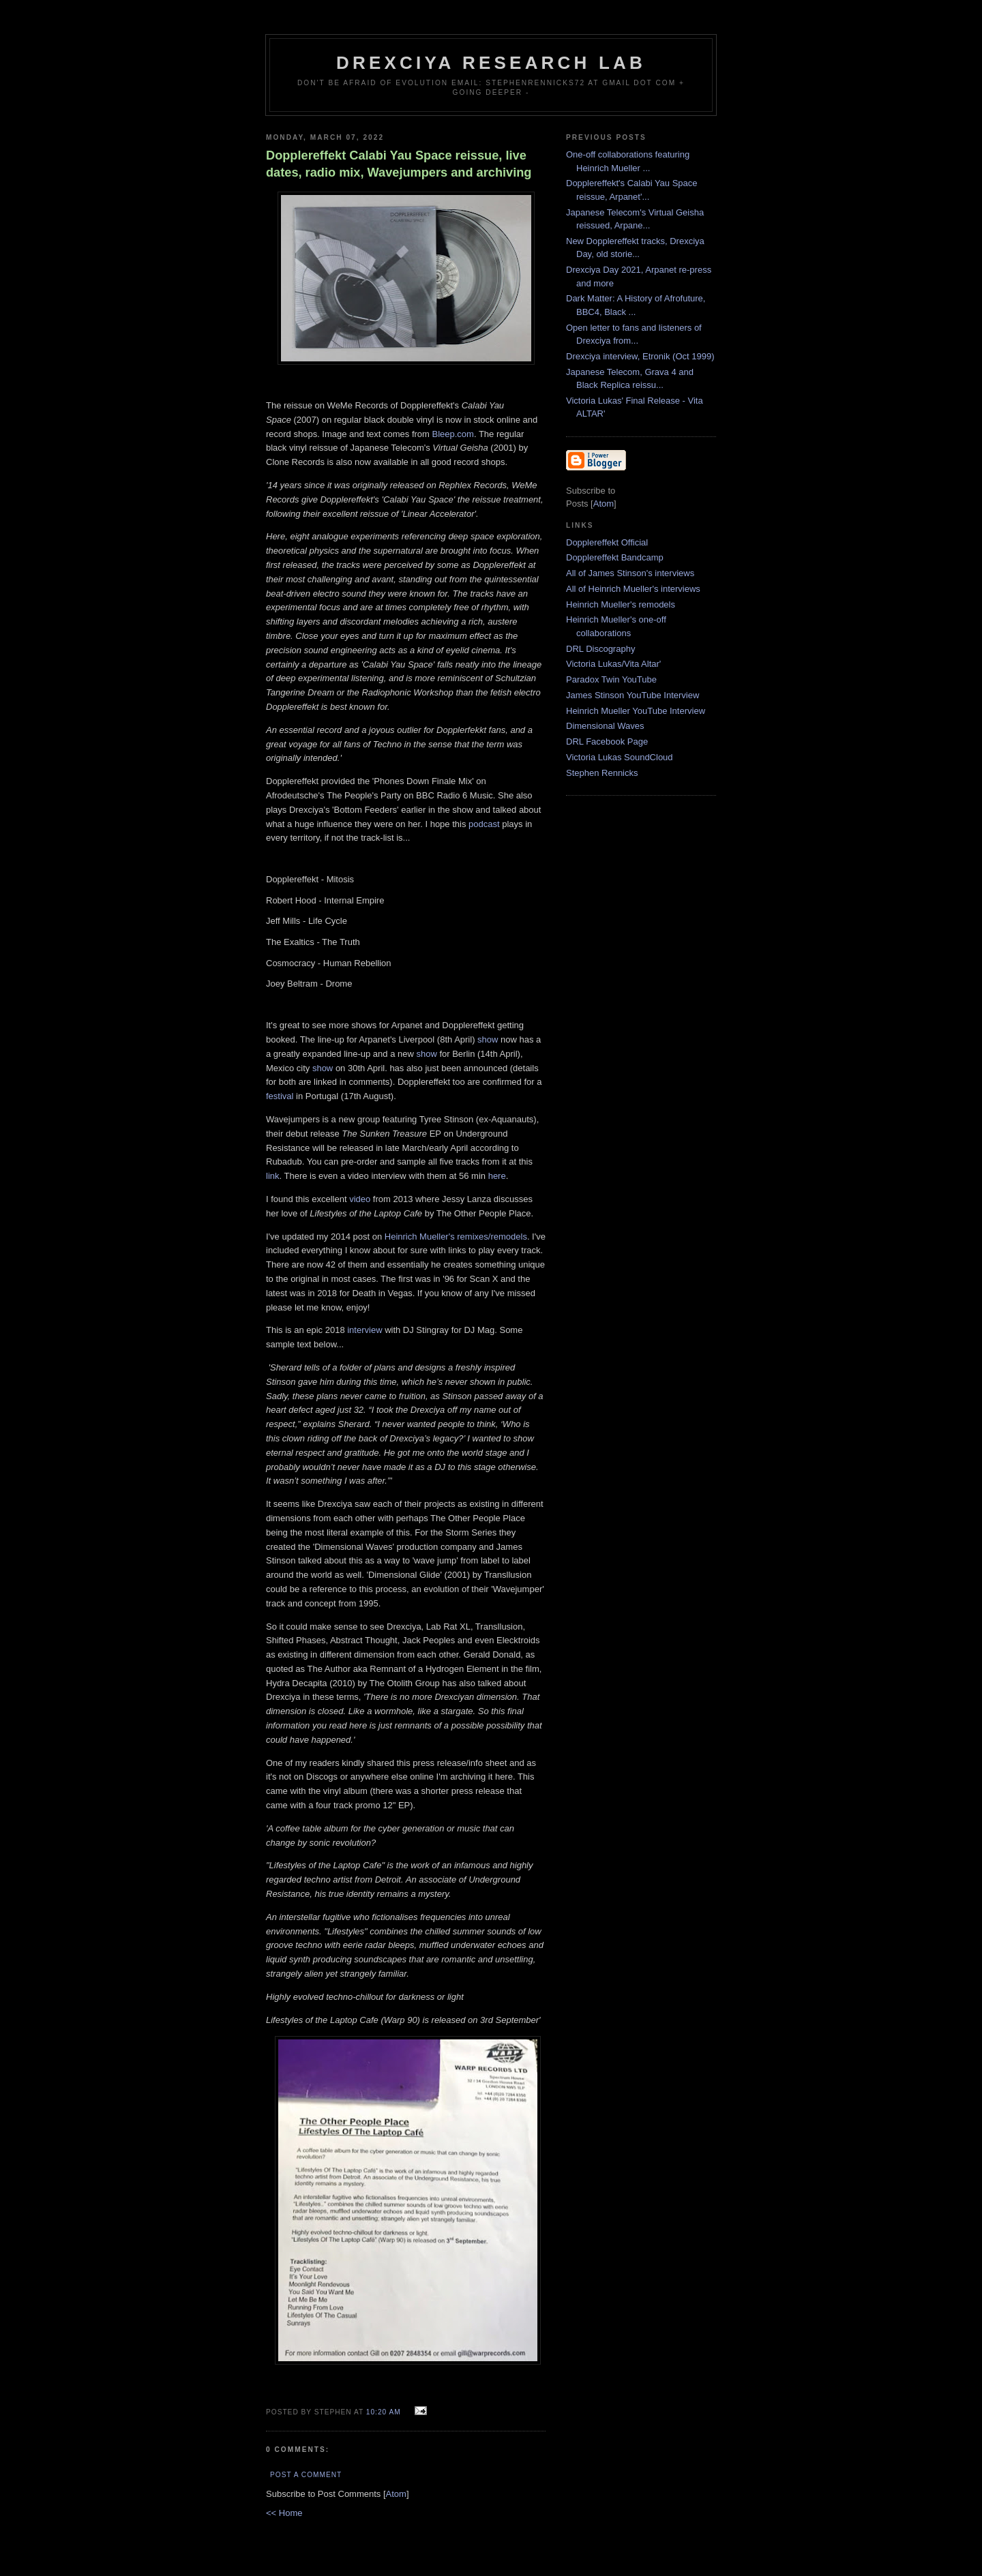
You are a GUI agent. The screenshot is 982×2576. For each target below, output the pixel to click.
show (487, 1039)
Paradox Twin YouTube (611, 679)
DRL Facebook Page (607, 741)
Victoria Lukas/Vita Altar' (613, 664)
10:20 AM (385, 2412)
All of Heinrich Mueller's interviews (633, 589)
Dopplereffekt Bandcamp (615, 557)
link (273, 1176)
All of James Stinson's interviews (630, 573)
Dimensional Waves (605, 726)
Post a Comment (306, 2474)
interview (364, 1330)
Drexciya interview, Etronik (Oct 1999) (640, 356)
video (359, 1199)
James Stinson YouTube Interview (632, 695)
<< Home (284, 2513)
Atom (396, 2494)
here (497, 1176)
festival (279, 1096)
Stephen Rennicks (602, 773)
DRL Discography (600, 649)
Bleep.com (453, 434)
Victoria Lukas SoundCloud (619, 757)
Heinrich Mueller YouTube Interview (635, 711)
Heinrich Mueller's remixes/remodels (456, 1236)
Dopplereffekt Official (607, 542)
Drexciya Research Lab (491, 63)
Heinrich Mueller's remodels (620, 604)
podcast (484, 824)
